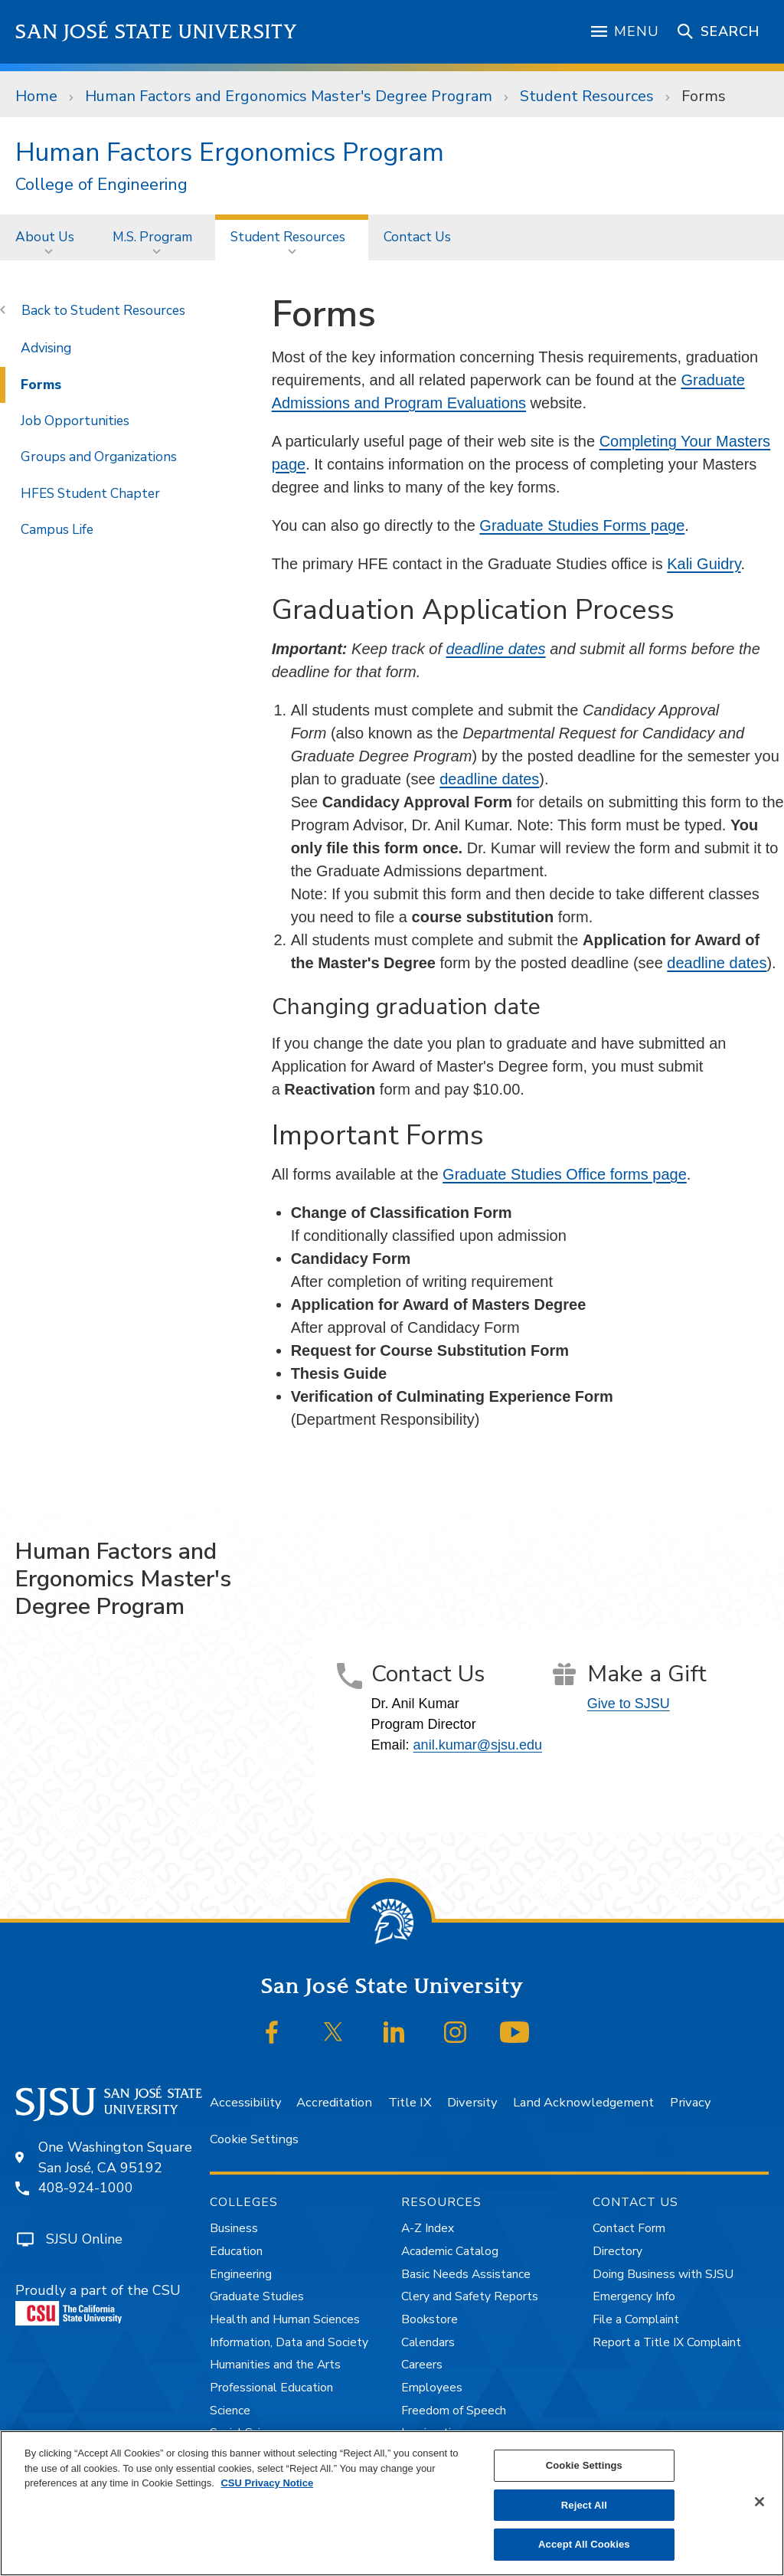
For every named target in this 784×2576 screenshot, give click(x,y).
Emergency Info (634, 2296)
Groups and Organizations (99, 456)
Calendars (428, 2342)
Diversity (472, 2102)
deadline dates (496, 648)
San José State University (156, 32)
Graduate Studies (257, 2296)
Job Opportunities (75, 420)
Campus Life (57, 529)
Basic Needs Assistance (466, 2274)
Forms (703, 96)
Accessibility (245, 2102)
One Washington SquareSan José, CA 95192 (115, 2157)
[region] (392, 2503)
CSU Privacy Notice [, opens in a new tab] (266, 2483)
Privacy (690, 2102)
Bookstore (429, 2319)
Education (236, 2251)
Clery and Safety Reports (469, 2296)
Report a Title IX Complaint (667, 2342)
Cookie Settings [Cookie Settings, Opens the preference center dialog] (584, 2465)
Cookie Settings (254, 2139)
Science (230, 2410)
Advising (46, 348)
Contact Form (629, 2228)
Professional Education (271, 2387)
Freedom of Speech (453, 2410)
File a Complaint (636, 2319)
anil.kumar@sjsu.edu (477, 1745)
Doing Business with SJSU (663, 2274)
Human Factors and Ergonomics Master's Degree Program (288, 96)
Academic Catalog (449, 2251)
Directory (617, 2251)
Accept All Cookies (584, 2544)
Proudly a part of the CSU (98, 2303)
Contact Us (417, 236)
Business (234, 2228)
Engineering (241, 2274)
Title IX (410, 2102)
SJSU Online (84, 2239)
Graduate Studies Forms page (581, 525)
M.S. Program (152, 236)
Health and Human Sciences (285, 2319)
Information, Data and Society (289, 2342)
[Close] (759, 2502)
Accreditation (334, 2102)
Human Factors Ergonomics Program (229, 152)
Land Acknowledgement (583, 2102)
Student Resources (587, 96)
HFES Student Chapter (90, 493)
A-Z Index (427, 2228)
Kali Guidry (703, 563)
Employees (431, 2387)
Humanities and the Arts (275, 2364)
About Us (44, 236)
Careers (422, 2364)
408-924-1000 (85, 2187)
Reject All (584, 2505)
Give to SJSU (628, 1703)
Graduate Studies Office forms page (565, 1174)
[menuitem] (48, 237)
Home (36, 96)
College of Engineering (101, 185)
